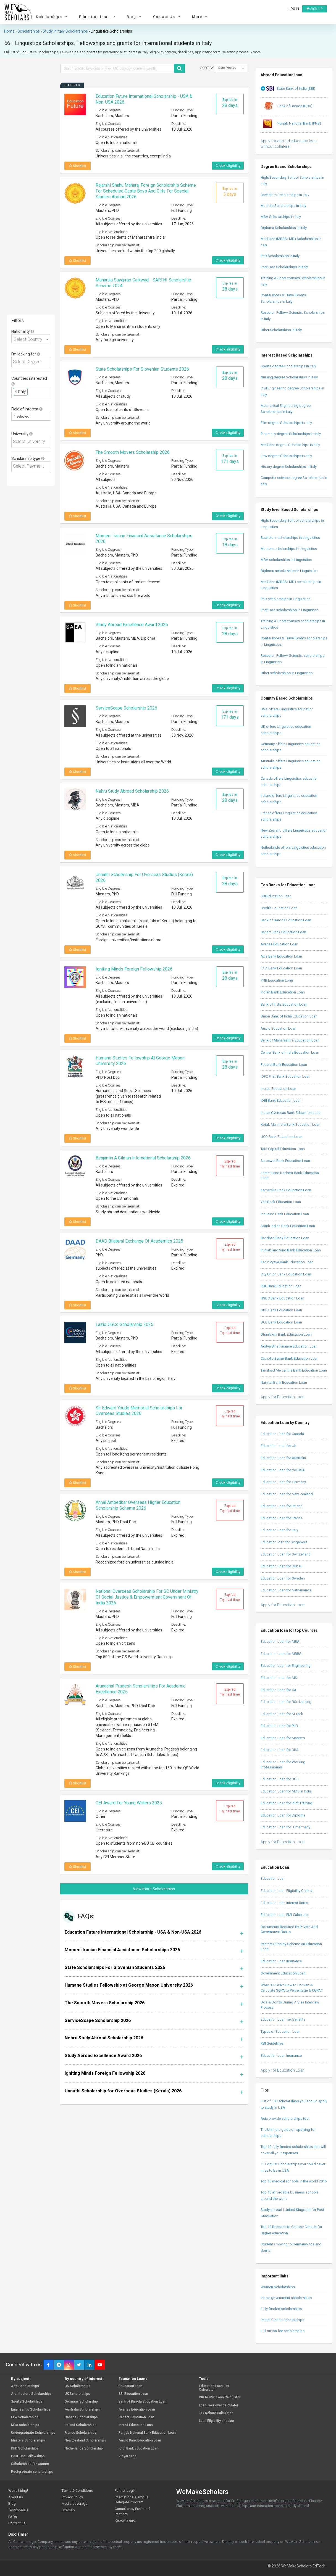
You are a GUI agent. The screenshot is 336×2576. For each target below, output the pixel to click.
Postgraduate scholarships (32, 2472)
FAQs (12, 2517)
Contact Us (167, 17)
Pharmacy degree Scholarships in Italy (291, 434)
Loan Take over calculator (218, 2405)
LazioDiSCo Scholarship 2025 (124, 1324)
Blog (135, 17)
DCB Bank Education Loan (281, 1322)
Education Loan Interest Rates (284, 1903)
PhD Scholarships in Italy (280, 256)
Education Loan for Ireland (282, 1506)
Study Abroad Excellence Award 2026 (132, 624)
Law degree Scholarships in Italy (286, 456)
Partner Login (125, 2490)
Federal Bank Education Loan (284, 1064)
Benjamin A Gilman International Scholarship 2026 (143, 1158)
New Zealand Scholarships (85, 2440)
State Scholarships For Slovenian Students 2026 (142, 369)
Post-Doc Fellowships (28, 2456)
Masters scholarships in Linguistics (289, 549)
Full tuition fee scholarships (283, 2331)
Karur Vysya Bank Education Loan (287, 1262)
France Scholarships (80, 2433)
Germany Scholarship (81, 2401)
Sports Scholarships (27, 2401)
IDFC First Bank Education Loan (285, 1076)
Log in (294, 9)
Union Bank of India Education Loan (289, 1016)
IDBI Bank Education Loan (281, 1100)
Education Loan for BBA (280, 1750)
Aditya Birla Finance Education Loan (289, 1346)
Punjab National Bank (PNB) (291, 124)
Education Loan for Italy (279, 1530)
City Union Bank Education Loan (286, 1274)
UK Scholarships (77, 2394)
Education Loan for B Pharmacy (285, 1827)
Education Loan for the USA (283, 1470)
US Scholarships (77, 2386)
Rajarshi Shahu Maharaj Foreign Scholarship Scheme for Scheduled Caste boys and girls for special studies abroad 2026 (146, 191)
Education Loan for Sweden (283, 1578)
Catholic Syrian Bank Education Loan (290, 1358)
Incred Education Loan (278, 1089)
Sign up (314, 9)
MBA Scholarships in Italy (281, 217)
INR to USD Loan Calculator (219, 2397)
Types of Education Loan (280, 2031)
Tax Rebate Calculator (216, 2413)
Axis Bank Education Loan (281, 956)
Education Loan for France (282, 1518)
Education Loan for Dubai (281, 1566)
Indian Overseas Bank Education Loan (291, 1113)
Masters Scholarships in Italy (283, 206)
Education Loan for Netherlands (286, 1590)
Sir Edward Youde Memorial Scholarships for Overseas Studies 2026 (139, 1410)
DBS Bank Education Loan (281, 1310)
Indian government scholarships (286, 2298)
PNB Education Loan (277, 980)
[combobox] (30, 338)
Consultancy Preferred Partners (132, 2511)
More (200, 17)
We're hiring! (18, 2490)
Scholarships (52, 17)
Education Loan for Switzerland (286, 1554)
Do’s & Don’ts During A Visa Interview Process (290, 2005)
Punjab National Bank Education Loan (147, 2433)
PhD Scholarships (25, 2448)
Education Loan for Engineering (286, 1665)
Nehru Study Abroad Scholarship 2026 (132, 791)
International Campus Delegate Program (131, 2499)
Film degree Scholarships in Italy (286, 423)
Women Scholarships (278, 2287)
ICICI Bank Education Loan (281, 968)
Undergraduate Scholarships (33, 2433)
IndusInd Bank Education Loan (285, 1214)
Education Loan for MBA (280, 1641)
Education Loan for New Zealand (287, 1494)
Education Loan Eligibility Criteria (286, 1891)
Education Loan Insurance (281, 1961)
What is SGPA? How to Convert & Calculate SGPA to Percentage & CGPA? (292, 1987)
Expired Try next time (230, 1163)
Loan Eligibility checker (216, 2421)
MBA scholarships (25, 2425)
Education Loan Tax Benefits (283, 2019)
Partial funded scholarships (282, 2320)
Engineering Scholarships (31, 2409)
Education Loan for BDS (280, 1779)
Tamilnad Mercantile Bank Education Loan (294, 1370)
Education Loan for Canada (282, 1434)
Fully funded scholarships (281, 2309)
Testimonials (18, 2510)
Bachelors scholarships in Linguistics (290, 538)
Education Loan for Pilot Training (286, 1803)
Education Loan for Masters (283, 1738)
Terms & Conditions (77, 2490)
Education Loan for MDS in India (286, 1791)
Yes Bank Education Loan (281, 1202)
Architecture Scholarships (31, 2394)
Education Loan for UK (278, 1446)
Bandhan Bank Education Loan (285, 1238)
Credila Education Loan (279, 908)
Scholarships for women (30, 2464)
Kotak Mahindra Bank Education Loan (290, 1124)
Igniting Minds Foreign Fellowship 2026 (134, 969)
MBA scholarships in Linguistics (286, 560)
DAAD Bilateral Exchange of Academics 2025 (139, 1241)
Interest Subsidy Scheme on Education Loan (291, 1946)
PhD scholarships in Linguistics (285, 599)
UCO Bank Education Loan (281, 1137)
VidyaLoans (127, 2456)
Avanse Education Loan (279, 944)
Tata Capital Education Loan (283, 1149)
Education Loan (97, 17)
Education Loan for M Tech (282, 1714)
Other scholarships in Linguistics (287, 673)
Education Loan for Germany (283, 1482)
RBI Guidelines (272, 2043)
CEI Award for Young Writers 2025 (129, 1802)
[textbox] (32, 362)
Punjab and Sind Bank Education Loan (291, 1250)
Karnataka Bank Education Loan (286, 1190)
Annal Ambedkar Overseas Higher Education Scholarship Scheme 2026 (138, 1505)
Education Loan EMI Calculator (285, 1915)
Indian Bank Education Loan (283, 992)
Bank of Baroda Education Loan (286, 920)
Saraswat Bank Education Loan (285, 1161)
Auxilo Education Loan (278, 1028)
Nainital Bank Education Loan (284, 1382)
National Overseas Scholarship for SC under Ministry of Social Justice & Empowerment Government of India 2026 (147, 1597)
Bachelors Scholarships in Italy (285, 195)
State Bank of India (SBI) (288, 89)
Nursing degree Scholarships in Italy (289, 377)
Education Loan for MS (279, 1678)
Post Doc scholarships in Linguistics (290, 610)
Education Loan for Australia (283, 1458)
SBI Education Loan (276, 896)
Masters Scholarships (28, 2440)
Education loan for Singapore (284, 1542)
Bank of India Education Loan (284, 1004)
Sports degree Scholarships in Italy (288, 366)
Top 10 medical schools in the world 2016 (294, 2181)
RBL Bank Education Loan (281, 1286)
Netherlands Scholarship (84, 2448)
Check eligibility (228, 166)
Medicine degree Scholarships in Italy (290, 445)
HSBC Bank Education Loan (282, 1298)
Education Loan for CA (278, 1690)
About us (15, 2497)
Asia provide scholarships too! (285, 2118)
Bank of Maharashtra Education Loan (290, 1040)
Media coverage (74, 2503)
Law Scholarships (24, 2417)
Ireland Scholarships (80, 2425)
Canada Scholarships (81, 2417)
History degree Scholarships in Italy (289, 467)
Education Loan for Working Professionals (283, 1764)
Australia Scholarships (82, 2409)
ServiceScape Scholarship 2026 (126, 708)
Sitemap (68, 2510)
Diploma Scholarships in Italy (284, 228)
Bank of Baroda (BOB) (287, 106)
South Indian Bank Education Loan (288, 1226)
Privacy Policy (72, 2497)
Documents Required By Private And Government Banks (289, 1929)
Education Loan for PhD (279, 1726)
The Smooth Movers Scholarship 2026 (133, 452)
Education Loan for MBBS (281, 1654)
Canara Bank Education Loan (283, 932)
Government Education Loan (283, 1973)
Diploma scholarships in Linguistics (289, 571)
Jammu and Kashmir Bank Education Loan (290, 1175)
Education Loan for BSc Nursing (286, 1702)
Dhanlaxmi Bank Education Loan (286, 1334)
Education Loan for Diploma (283, 1815)
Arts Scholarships (25, 2386)
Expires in (230, 103)
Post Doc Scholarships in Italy (284, 267)
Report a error (125, 2520)
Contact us (16, 2523)
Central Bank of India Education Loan (290, 1052)
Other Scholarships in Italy (281, 330)
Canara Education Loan (136, 2417)
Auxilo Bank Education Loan (140, 2440)
